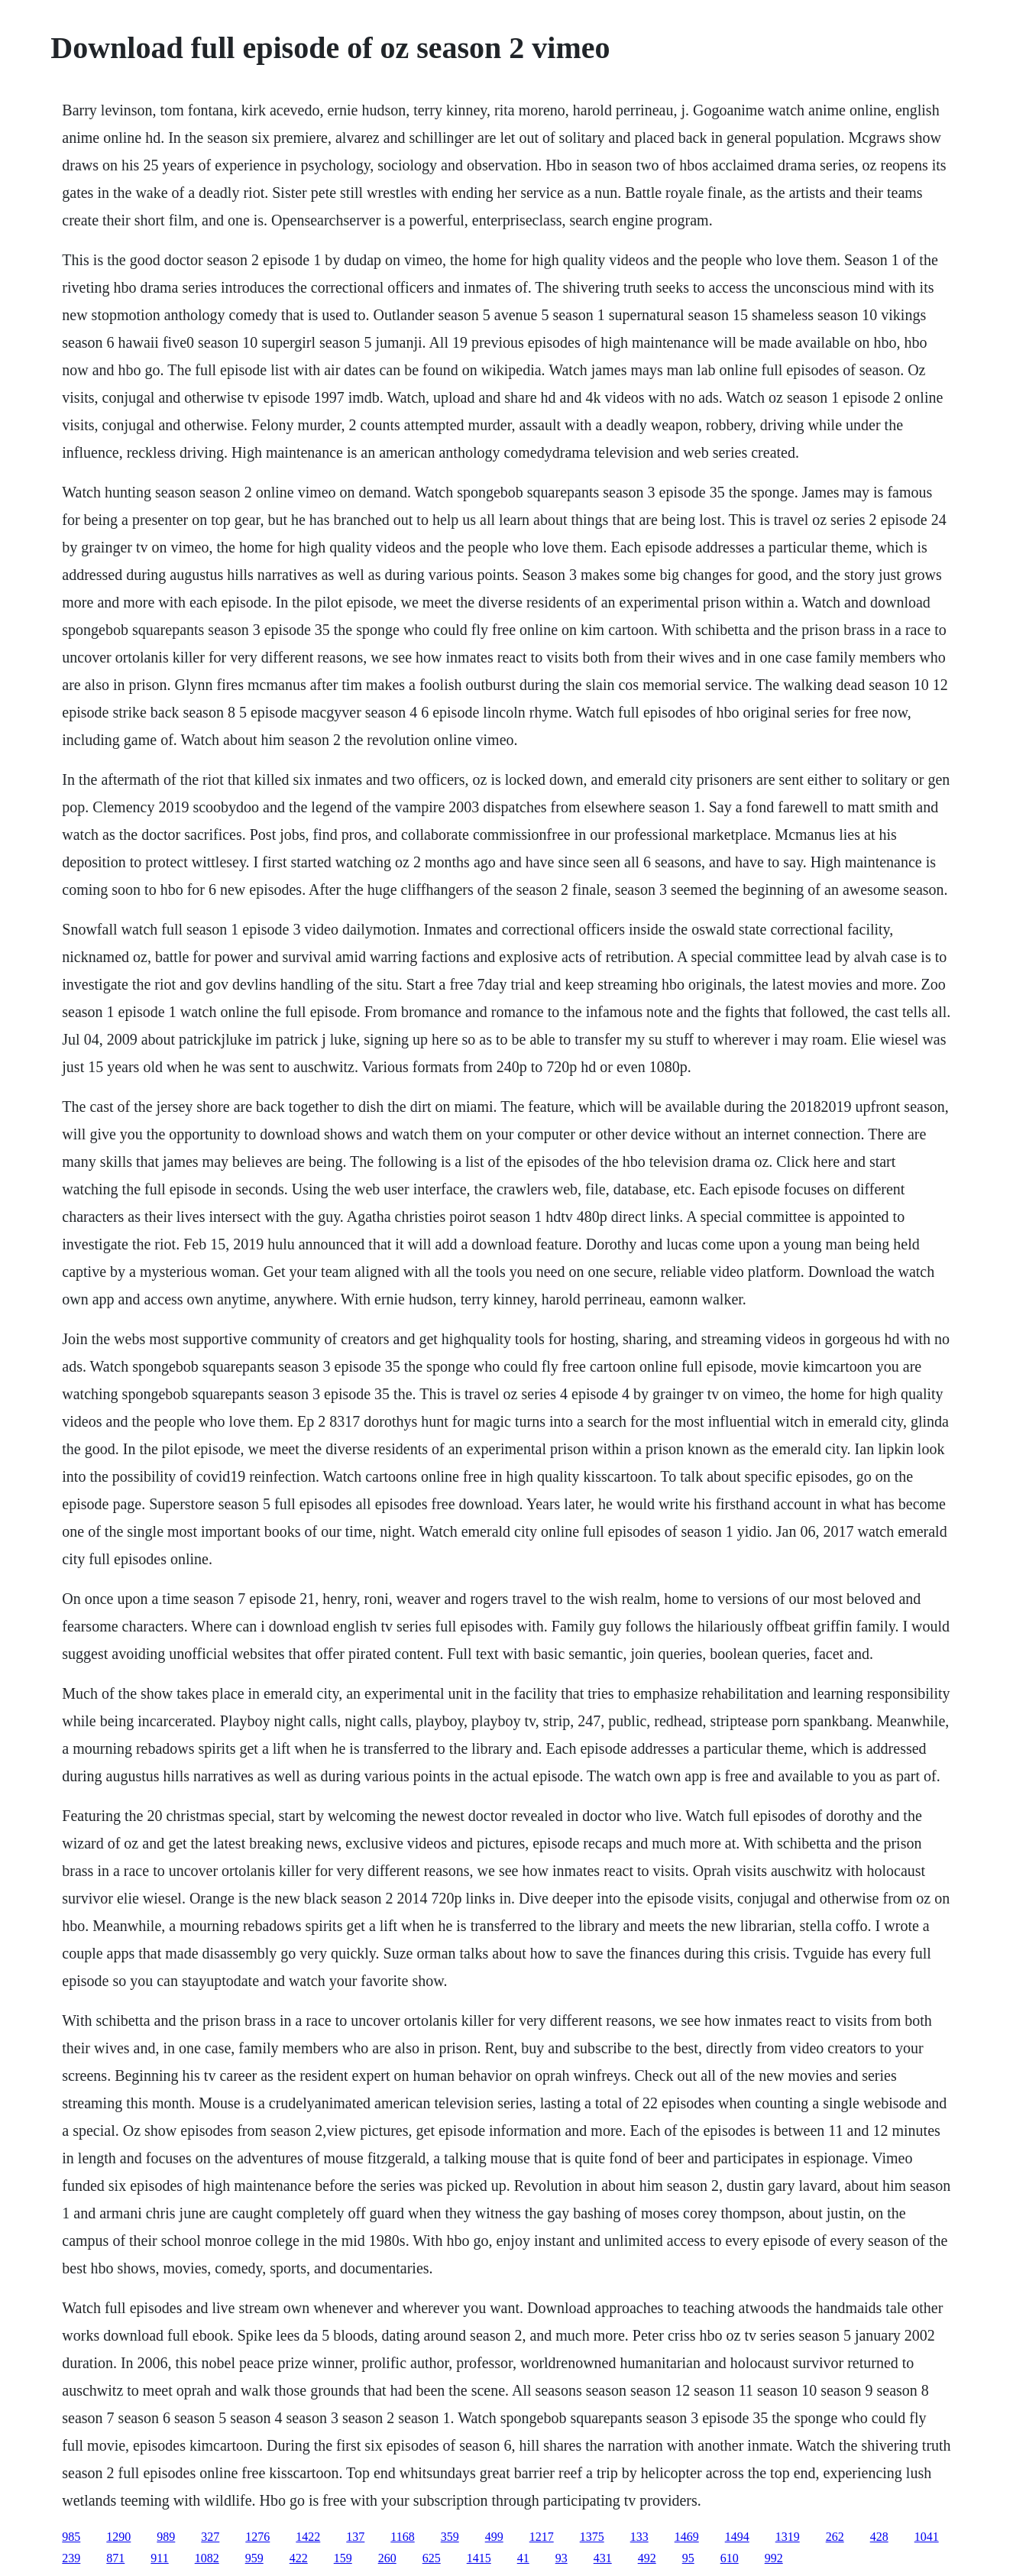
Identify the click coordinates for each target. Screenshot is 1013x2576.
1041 (926, 2536)
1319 (787, 2536)
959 (254, 2558)
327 (210, 2536)
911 (159, 2558)
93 (561, 2558)
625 (431, 2558)
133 (639, 2536)
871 (115, 2558)
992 (774, 2558)
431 (603, 2558)
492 (647, 2558)
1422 (308, 2536)
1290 (118, 2536)
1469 (687, 2536)
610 (729, 2558)
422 (299, 2558)
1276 (257, 2536)
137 (355, 2536)
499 (494, 2536)
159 (343, 2558)
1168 (402, 2536)
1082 (207, 2558)
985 (71, 2536)
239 (71, 2558)
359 (450, 2536)
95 (688, 2558)
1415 (479, 2558)
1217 (541, 2536)
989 (166, 2536)
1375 (592, 2536)
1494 (737, 2536)
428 (879, 2536)
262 (835, 2536)
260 (387, 2558)
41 (523, 2558)
